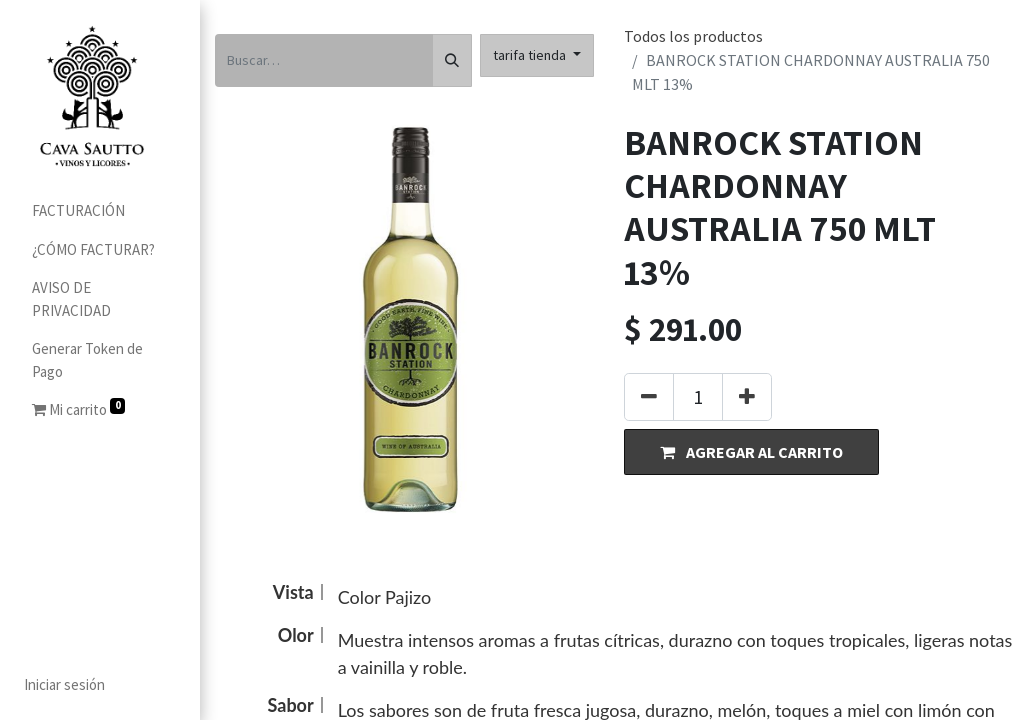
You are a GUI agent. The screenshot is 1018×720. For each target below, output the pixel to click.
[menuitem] (100, 211)
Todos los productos (693, 36)
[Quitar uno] (649, 397)
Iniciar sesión (64, 684)
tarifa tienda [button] (531, 55)
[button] (751, 451)
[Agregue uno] (747, 397)
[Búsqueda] (452, 60)
